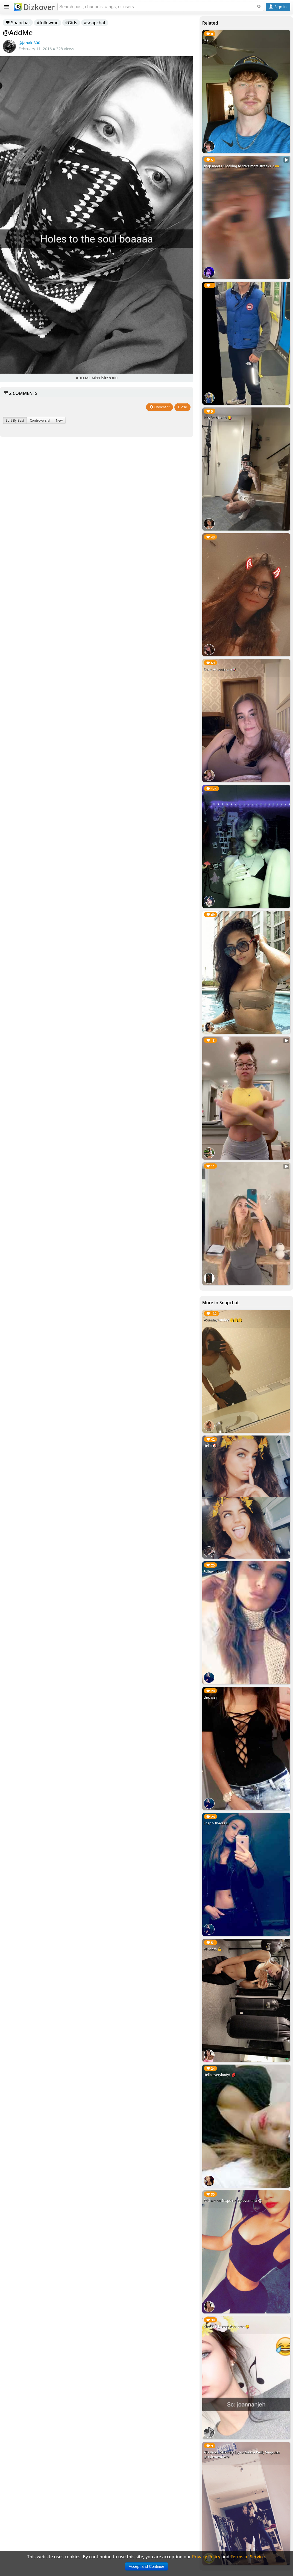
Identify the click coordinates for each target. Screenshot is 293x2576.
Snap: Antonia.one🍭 (220, 669)
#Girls (71, 23)
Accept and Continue (146, 2566)
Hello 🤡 (210, 1445)
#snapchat (95, 23)
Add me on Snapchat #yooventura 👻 (233, 2200)
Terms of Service (248, 2557)
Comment (159, 407)
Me (206, 40)
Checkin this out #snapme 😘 (226, 2326)
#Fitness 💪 (213, 1949)
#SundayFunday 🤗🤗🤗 (223, 1320)
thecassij (210, 1697)
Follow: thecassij (216, 1571)
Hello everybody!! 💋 (220, 2074)
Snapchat (17, 23)
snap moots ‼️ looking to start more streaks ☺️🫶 (241, 166)
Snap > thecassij (216, 1823)
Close (182, 407)
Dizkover (34, 7)
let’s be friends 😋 (218, 417)
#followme (47, 23)
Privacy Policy (206, 2557)
